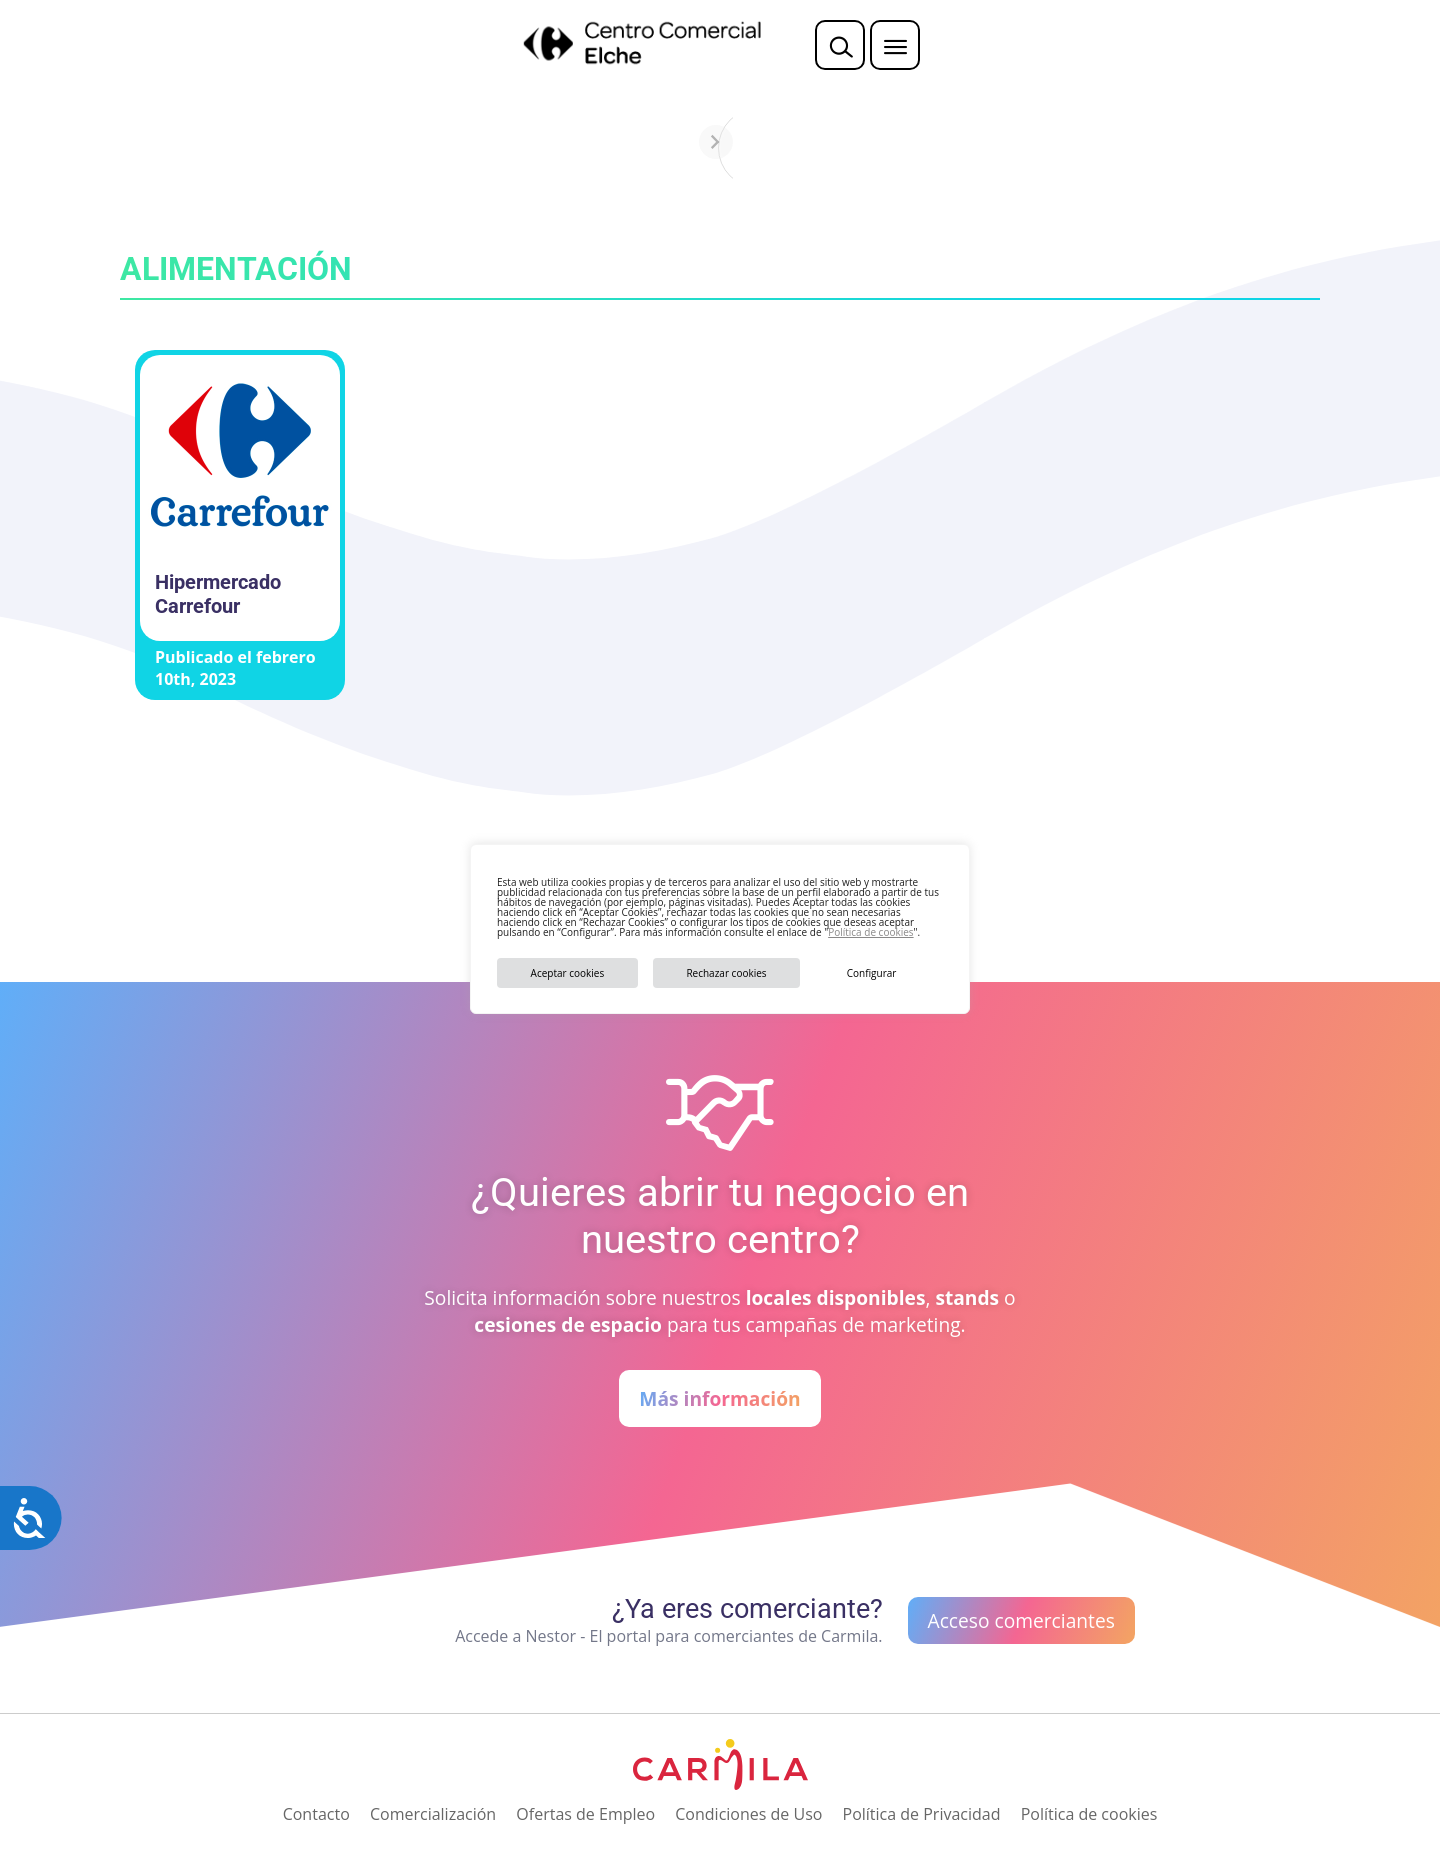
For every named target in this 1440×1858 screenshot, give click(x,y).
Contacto (316, 1814)
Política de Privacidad (922, 1814)
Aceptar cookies (568, 973)
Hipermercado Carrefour (218, 594)
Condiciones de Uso (748, 1814)
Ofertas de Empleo (585, 1814)
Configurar (872, 973)
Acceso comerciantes (1021, 1620)
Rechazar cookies (726, 973)
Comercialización (433, 1814)
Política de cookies (870, 932)
